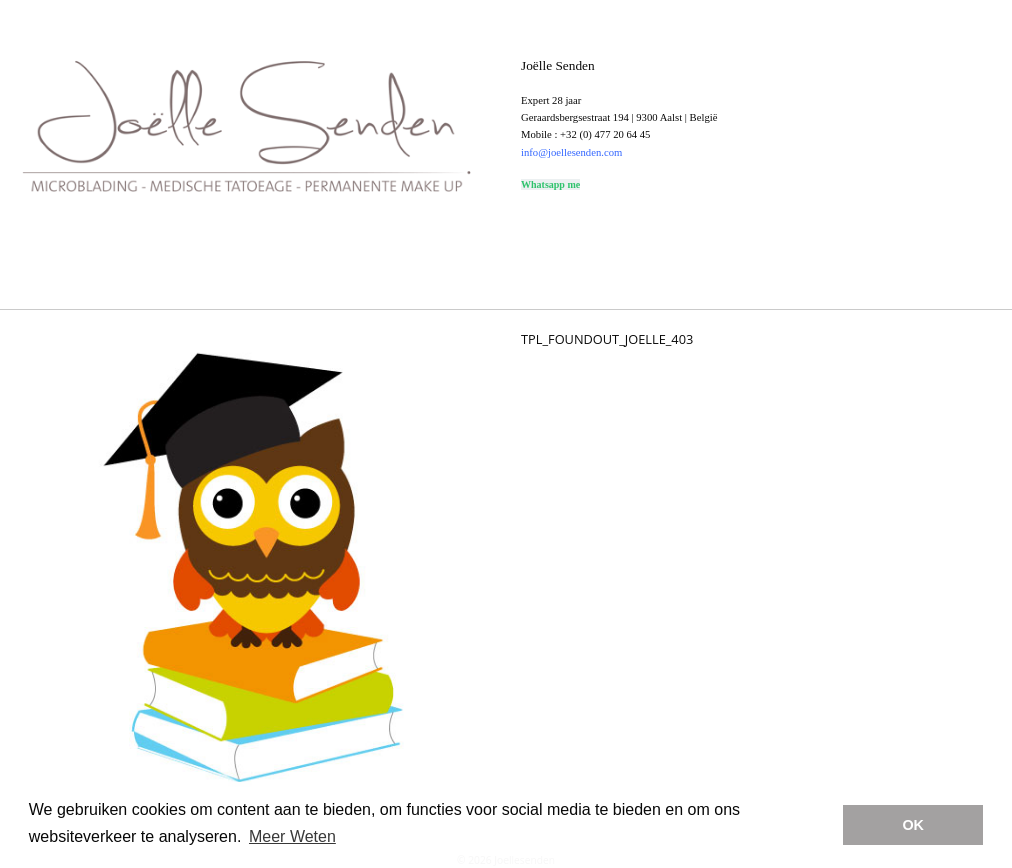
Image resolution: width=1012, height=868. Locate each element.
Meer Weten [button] (292, 836)
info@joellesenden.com (571, 152)
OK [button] (913, 825)
